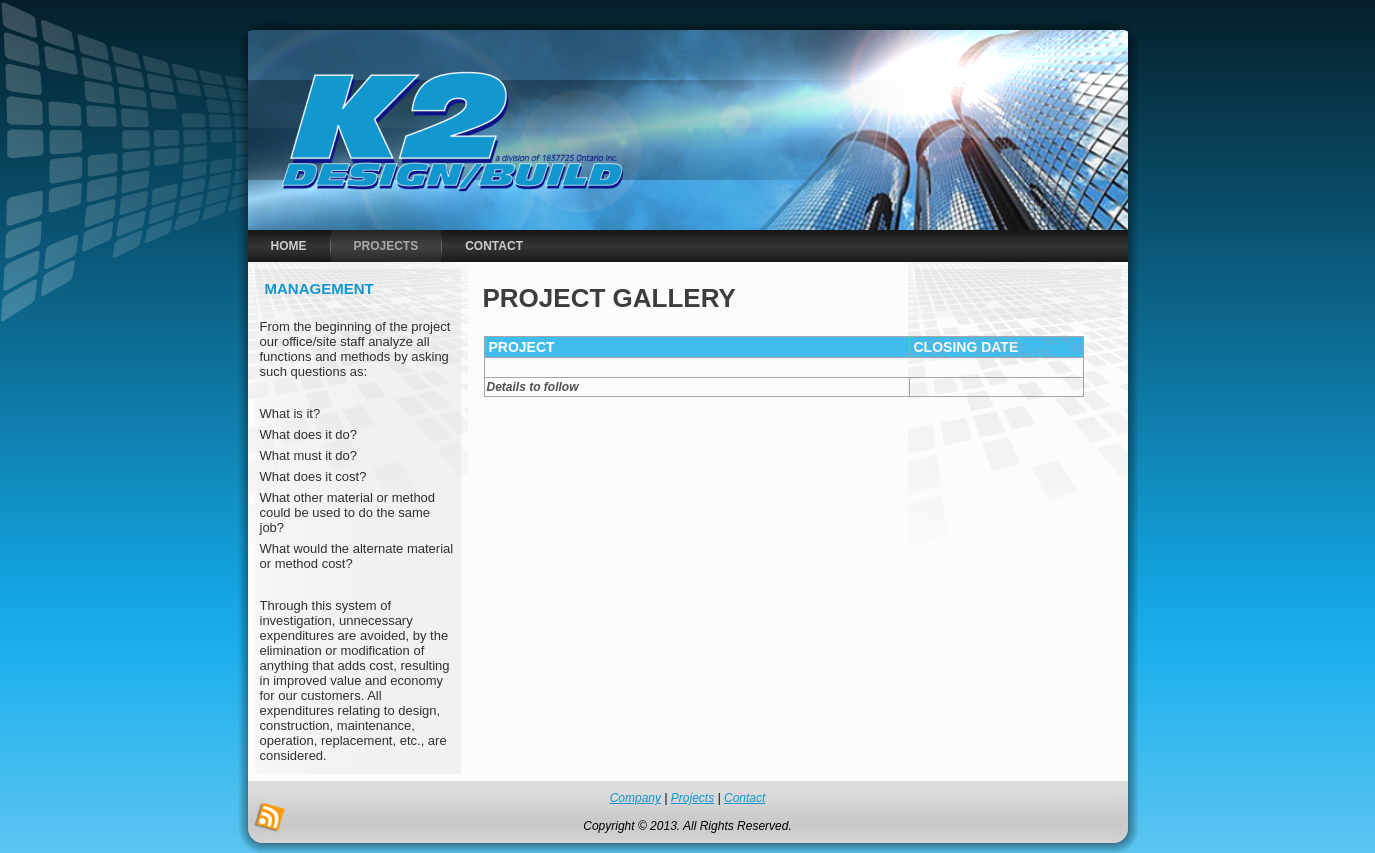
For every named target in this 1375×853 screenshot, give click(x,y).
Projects (692, 798)
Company (635, 798)
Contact (744, 798)
